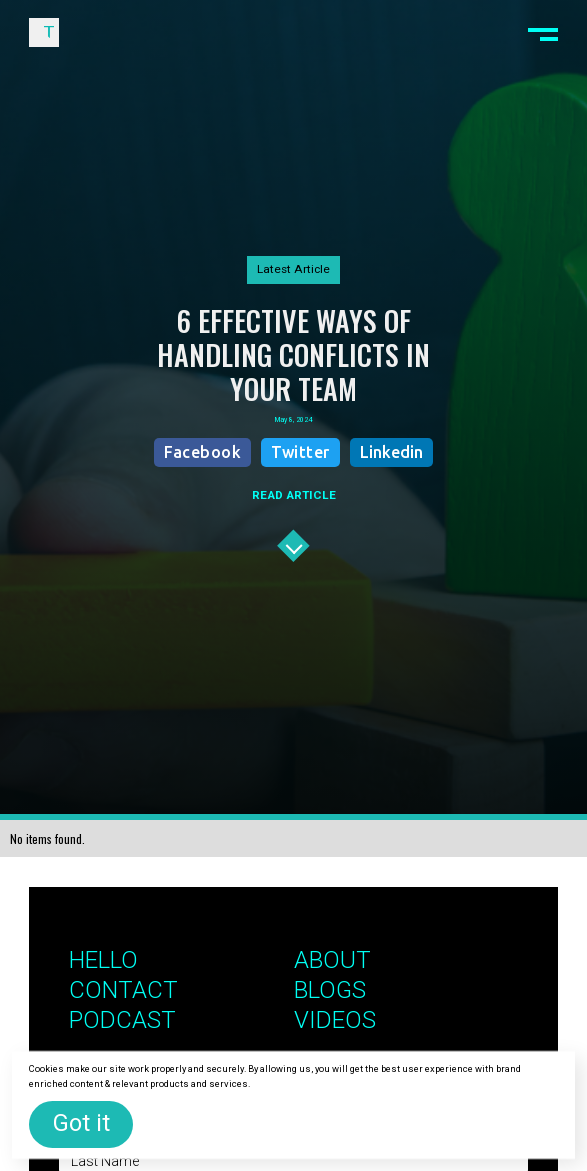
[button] (542, 32)
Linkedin (391, 452)
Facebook (202, 452)
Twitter (300, 452)
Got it (81, 1123)
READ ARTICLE (294, 495)
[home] (43, 32)
